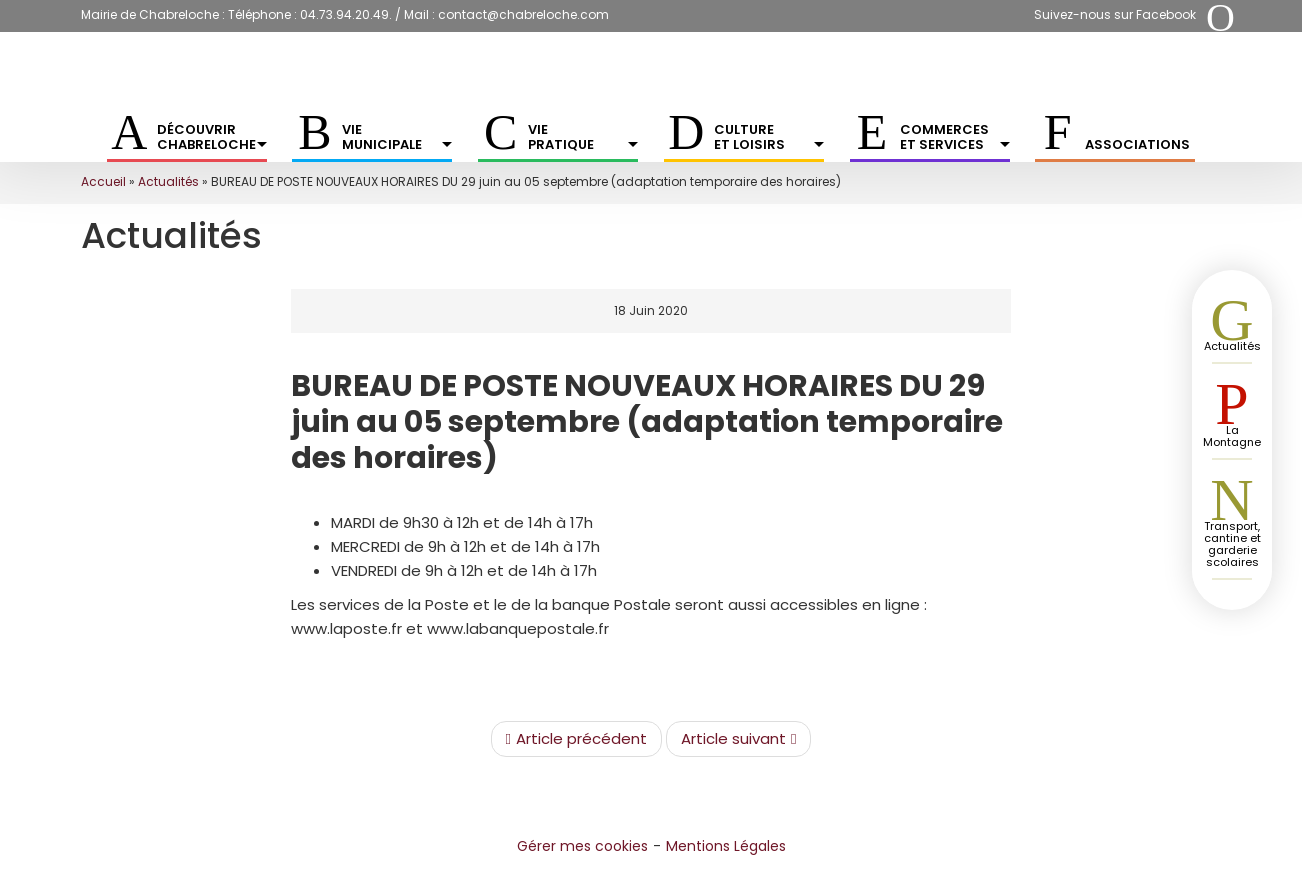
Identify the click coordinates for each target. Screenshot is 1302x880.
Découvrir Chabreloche (212, 137)
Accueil (103, 181)
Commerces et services (955, 137)
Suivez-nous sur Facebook (1115, 14)
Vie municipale (397, 137)
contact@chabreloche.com (523, 14)
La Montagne (1232, 436)
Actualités (168, 181)
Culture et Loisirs (769, 137)
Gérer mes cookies (582, 846)
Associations (1137, 144)
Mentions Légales (726, 846)
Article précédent (576, 739)
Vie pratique (583, 137)
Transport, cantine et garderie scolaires (1232, 544)
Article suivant (738, 739)
